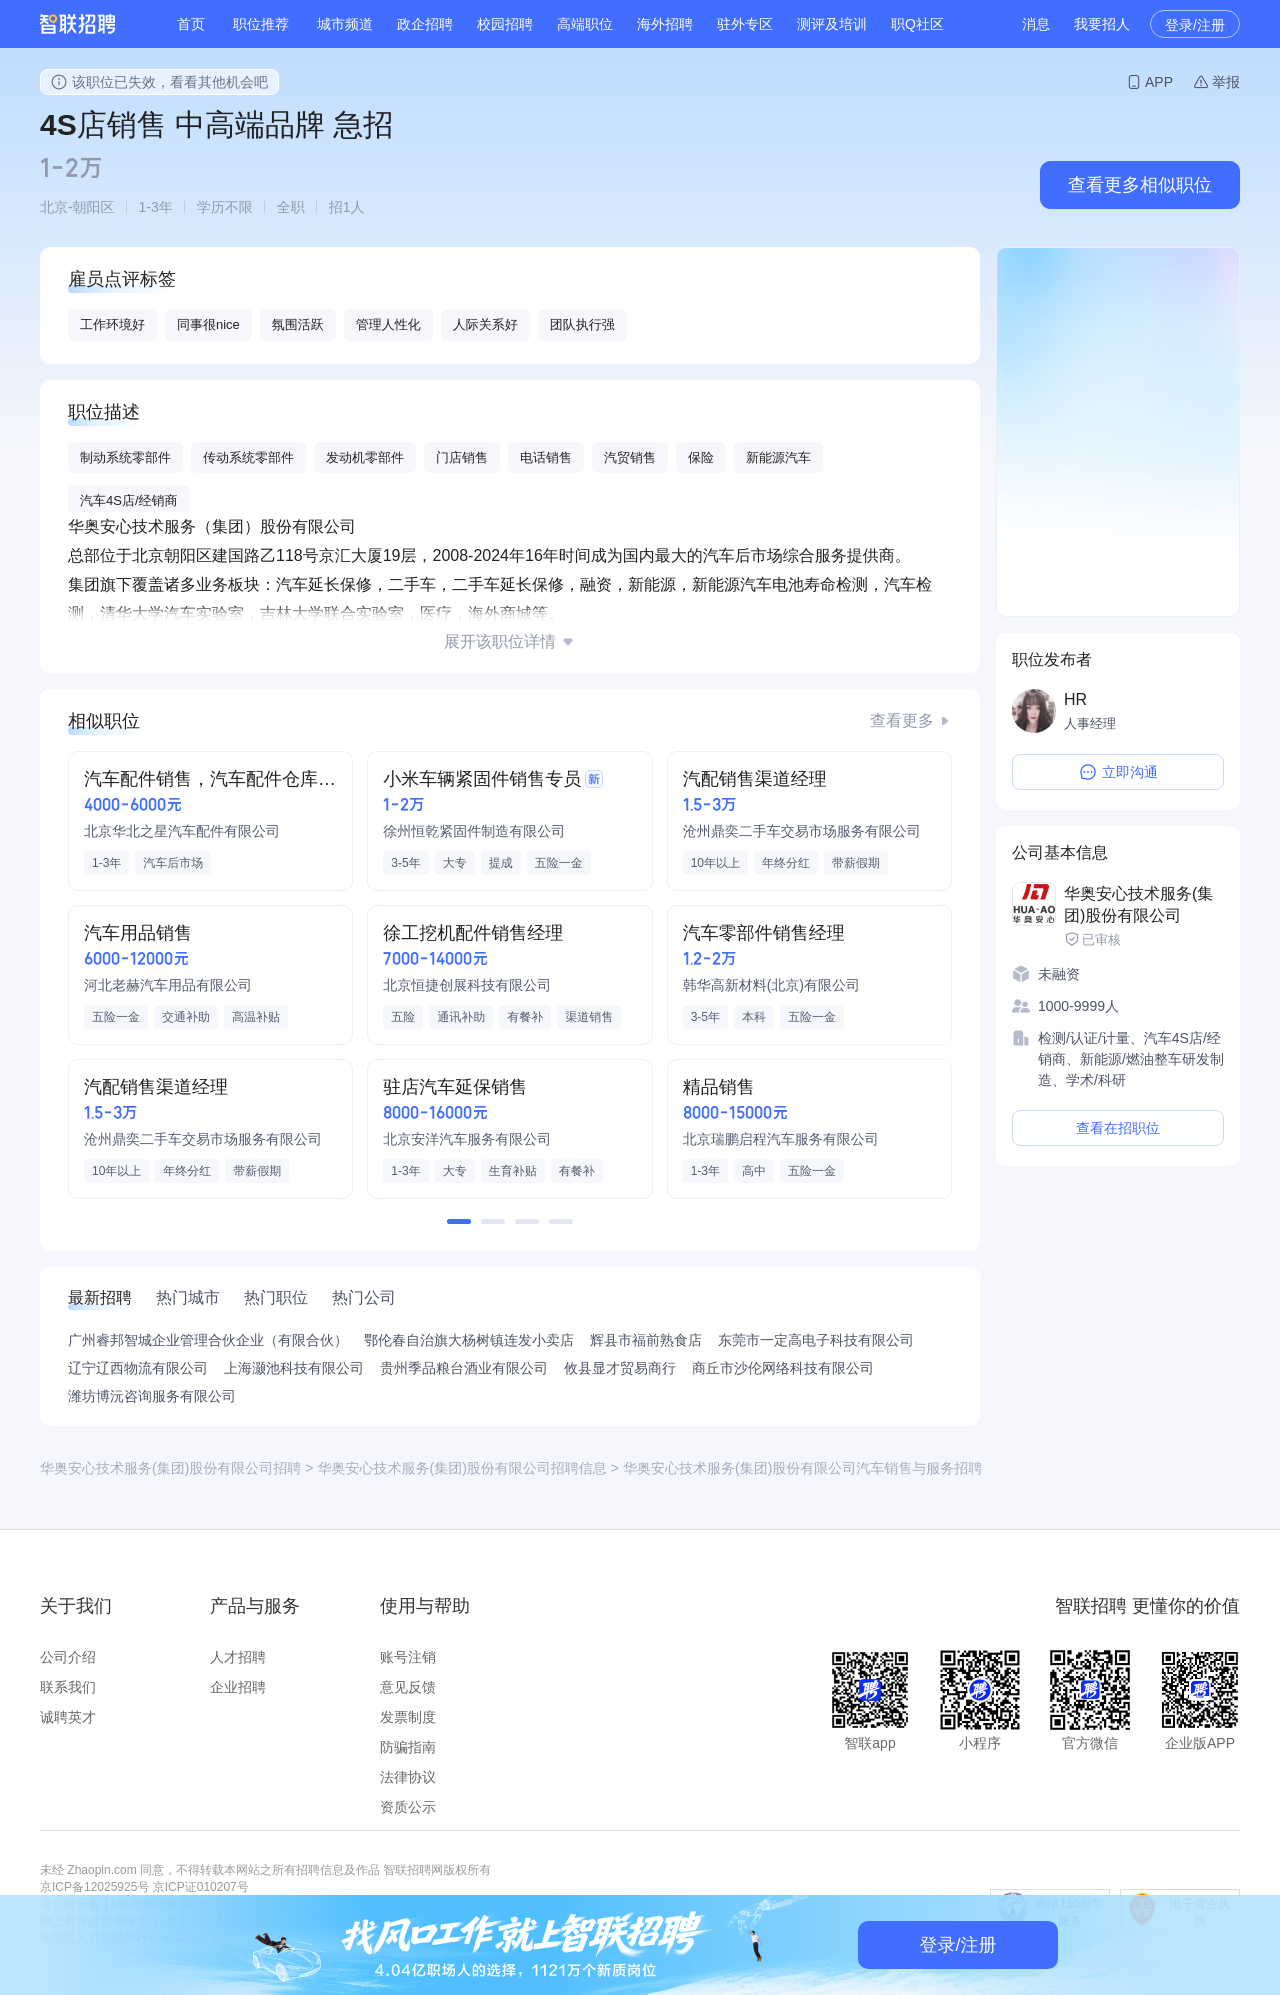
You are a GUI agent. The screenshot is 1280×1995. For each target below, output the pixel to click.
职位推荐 (261, 24)
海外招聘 (665, 24)
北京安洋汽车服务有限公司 (467, 1139)
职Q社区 (917, 24)
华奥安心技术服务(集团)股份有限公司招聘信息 (462, 1468)
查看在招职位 (1118, 1128)
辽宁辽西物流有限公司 (138, 1368)
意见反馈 (408, 1687)
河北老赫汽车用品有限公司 (168, 985)
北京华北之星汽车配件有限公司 (182, 831)
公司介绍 (68, 1657)
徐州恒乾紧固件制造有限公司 (474, 831)
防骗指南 (408, 1747)
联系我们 (68, 1687)
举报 (1226, 82)
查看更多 (902, 720)
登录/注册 (1195, 25)
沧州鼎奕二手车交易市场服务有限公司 (802, 831)
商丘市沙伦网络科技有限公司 (783, 1368)
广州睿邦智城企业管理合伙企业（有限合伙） (208, 1340)
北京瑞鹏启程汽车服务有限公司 (781, 1139)
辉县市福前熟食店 (646, 1340)
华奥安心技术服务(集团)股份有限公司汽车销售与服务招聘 (802, 1468)
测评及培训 (832, 24)
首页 (191, 24)
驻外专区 (745, 24)
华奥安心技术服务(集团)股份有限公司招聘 (170, 1468)
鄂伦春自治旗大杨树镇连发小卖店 (469, 1340)
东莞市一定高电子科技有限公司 (816, 1340)
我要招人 (1102, 24)
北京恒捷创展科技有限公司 (467, 985)
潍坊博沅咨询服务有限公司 (152, 1396)
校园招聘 (505, 24)
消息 (1036, 24)
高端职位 (585, 24)
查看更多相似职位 (1140, 185)
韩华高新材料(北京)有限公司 (771, 985)
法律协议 (408, 1777)
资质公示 (408, 1807)
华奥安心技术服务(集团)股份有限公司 (1138, 904)
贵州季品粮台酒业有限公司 (464, 1368)
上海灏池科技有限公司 (294, 1368)
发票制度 (408, 1717)
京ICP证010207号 (201, 1887)
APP (1159, 82)
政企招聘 (425, 24)
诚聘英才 (68, 1717)
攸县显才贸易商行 (620, 1368)
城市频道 (345, 24)
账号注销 (408, 1657)
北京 (54, 207)
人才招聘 (238, 1657)
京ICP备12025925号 (94, 1887)
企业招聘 (238, 1687)
